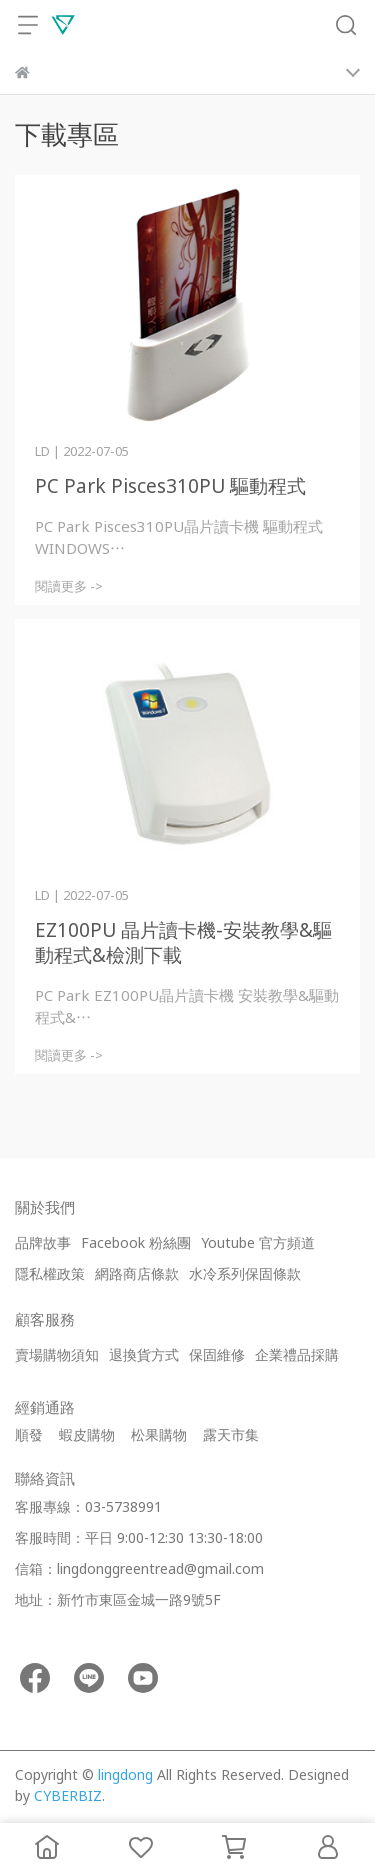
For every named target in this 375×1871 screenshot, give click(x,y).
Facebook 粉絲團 (136, 1242)
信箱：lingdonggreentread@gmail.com (139, 1568)
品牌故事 (43, 1242)
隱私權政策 (50, 1273)
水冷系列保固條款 (245, 1273)
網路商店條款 (137, 1273)
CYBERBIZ (68, 1795)
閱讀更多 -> (69, 586)
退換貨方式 (144, 1354)
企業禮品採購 (297, 1354)
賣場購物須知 (57, 1354)
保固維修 (217, 1354)
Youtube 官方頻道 (258, 1242)
